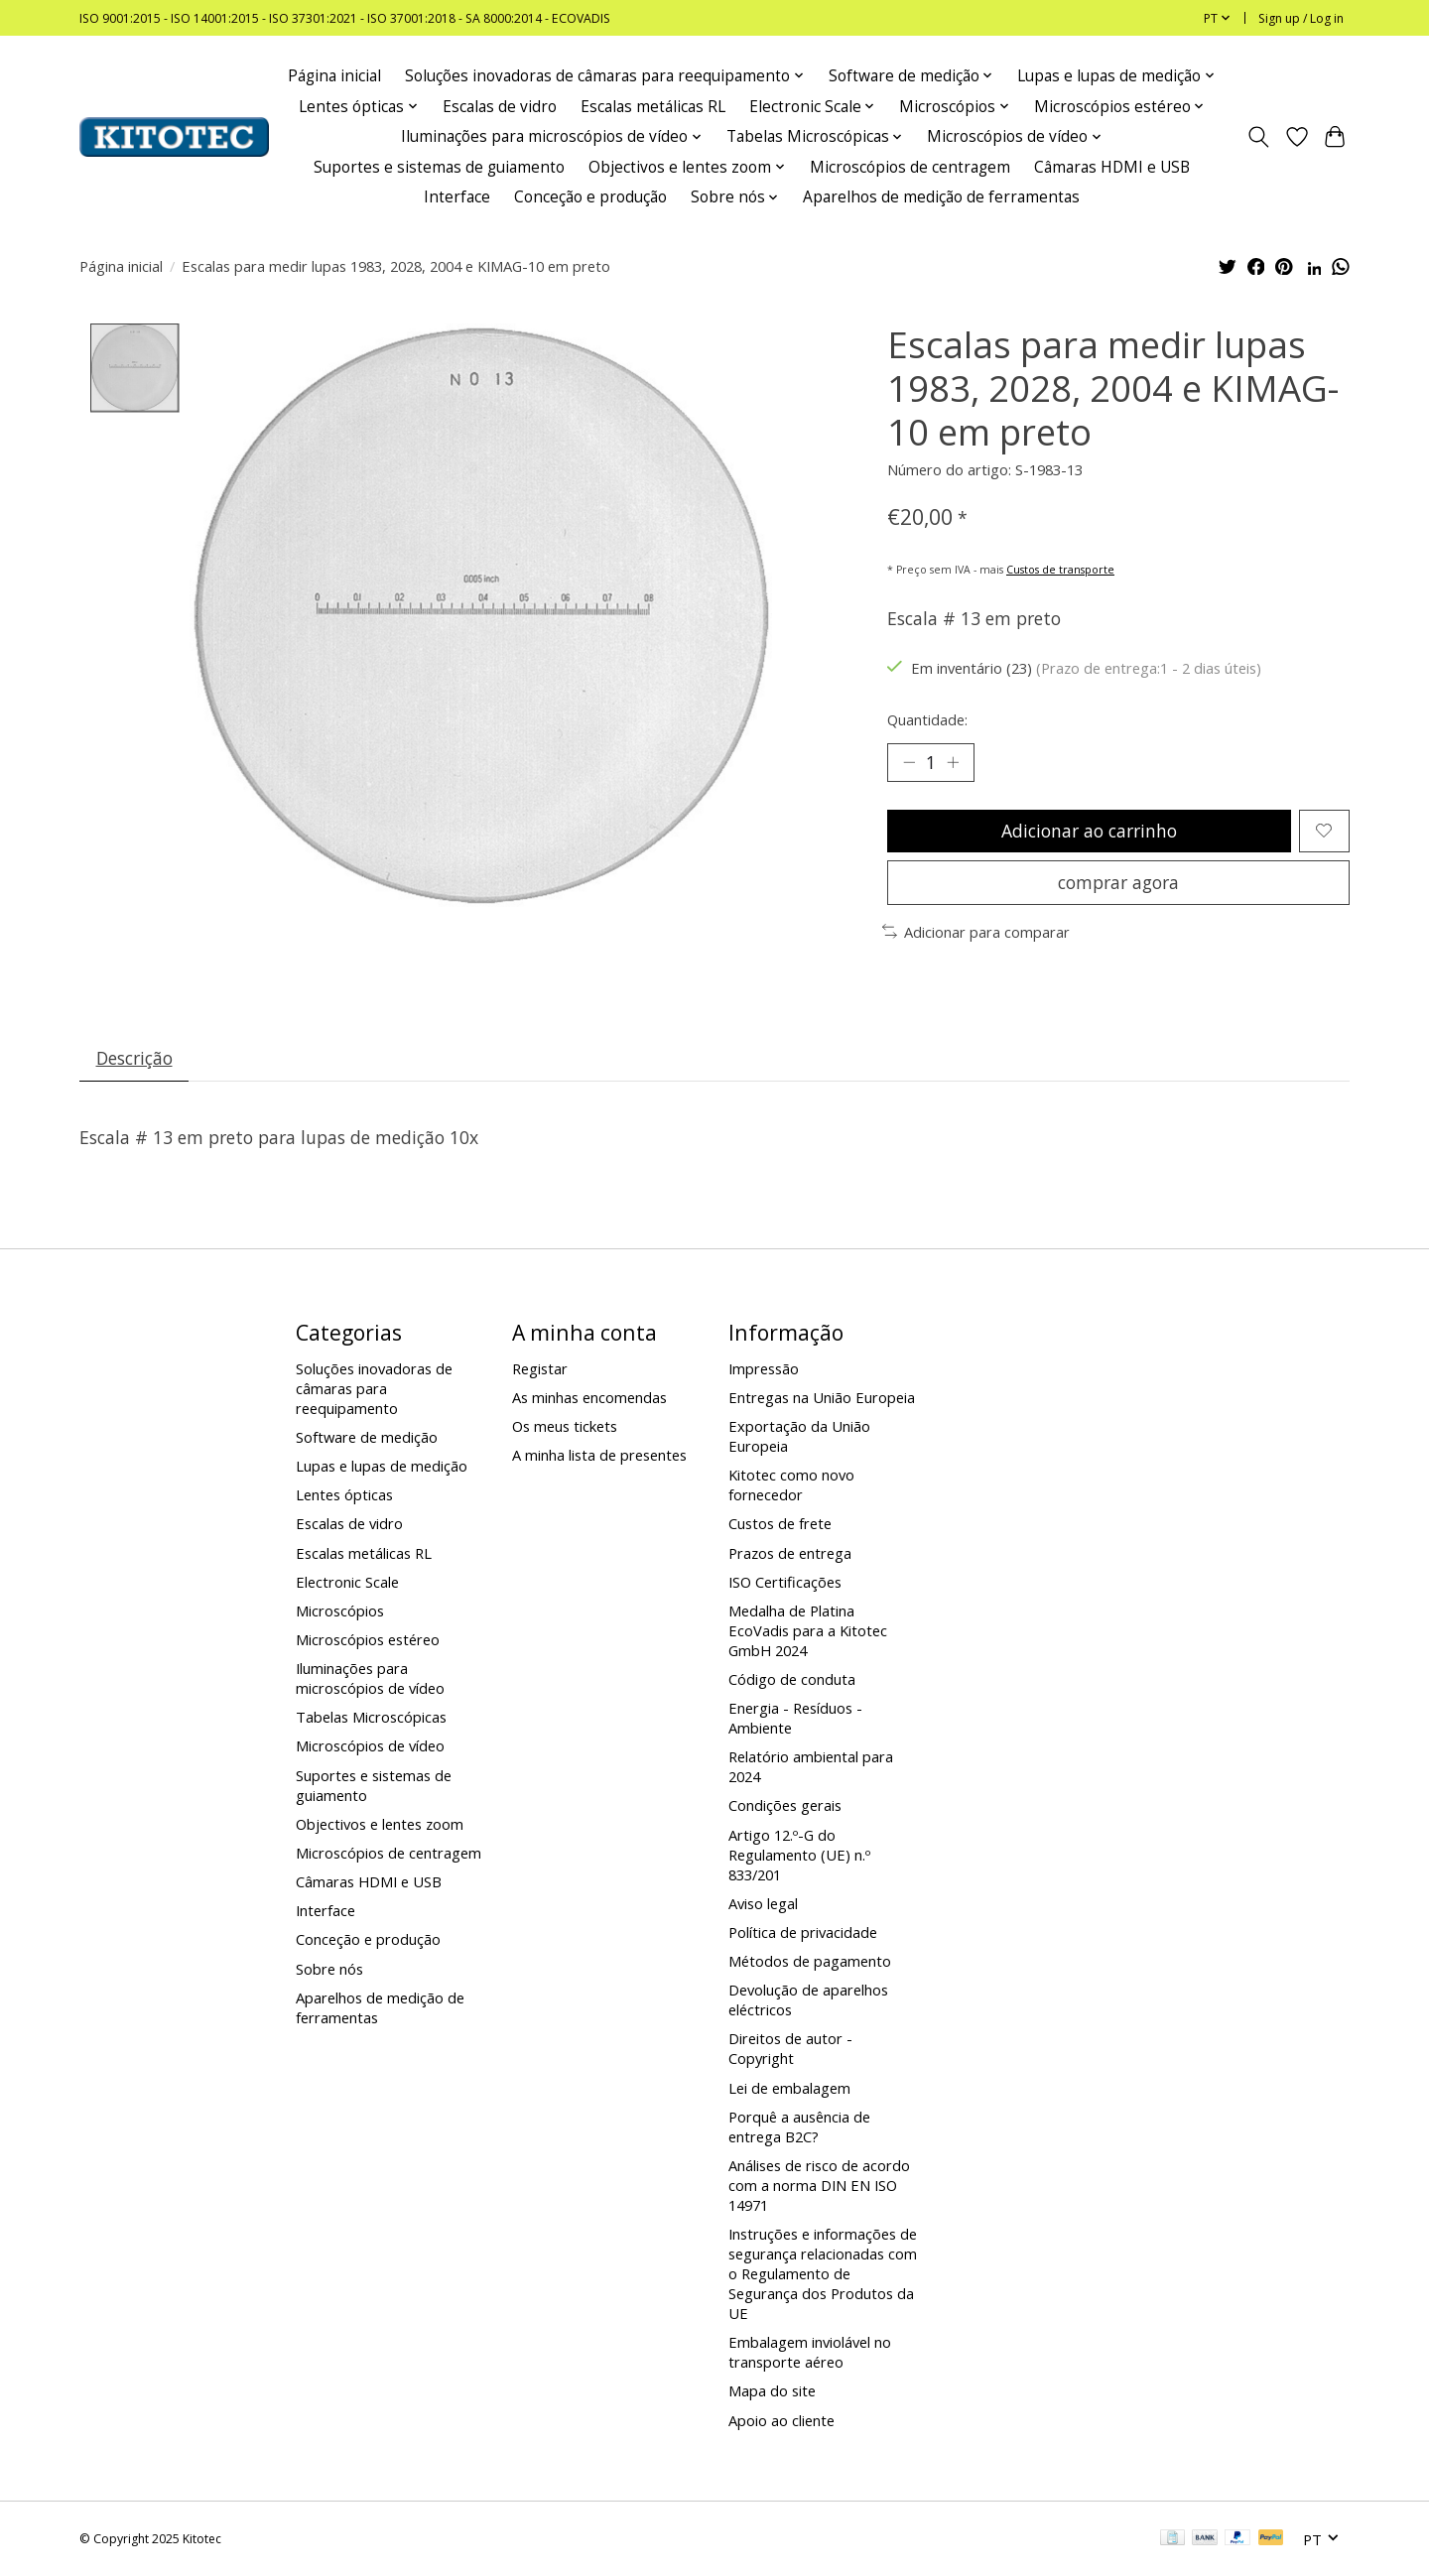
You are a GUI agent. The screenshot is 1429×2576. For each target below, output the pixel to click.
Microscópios (340, 1610)
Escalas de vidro (500, 106)
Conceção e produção (590, 197)
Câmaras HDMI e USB (1112, 167)
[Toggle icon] (1258, 137)
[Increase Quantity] (953, 762)
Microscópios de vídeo (370, 1745)
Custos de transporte (1060, 570)
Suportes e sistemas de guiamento (439, 167)
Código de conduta (791, 1679)
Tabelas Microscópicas (371, 1717)
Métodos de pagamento (809, 1961)
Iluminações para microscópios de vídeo (370, 1678)
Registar (540, 1368)
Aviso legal (763, 1903)
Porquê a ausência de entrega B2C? (799, 2126)
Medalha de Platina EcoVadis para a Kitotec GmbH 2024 (807, 1630)
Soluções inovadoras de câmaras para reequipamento (374, 1388)
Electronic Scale (347, 1582)
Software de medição (367, 1437)
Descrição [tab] (134, 1058)
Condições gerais (785, 1805)
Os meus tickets (564, 1426)
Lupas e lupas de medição (381, 1466)
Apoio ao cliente (781, 2420)
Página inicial (334, 75)
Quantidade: (927, 719)
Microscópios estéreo (368, 1639)
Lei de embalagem (789, 2088)
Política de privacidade (802, 1932)
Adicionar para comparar (976, 932)
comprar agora (1118, 882)
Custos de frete (780, 1523)
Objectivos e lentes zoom (379, 1824)
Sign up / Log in (1301, 18)
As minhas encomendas (589, 1397)
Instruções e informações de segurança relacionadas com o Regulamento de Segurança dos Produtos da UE (822, 2273)
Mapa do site (772, 2390)
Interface (457, 197)
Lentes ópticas (344, 1494)
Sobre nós (329, 1969)
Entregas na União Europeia (821, 1397)
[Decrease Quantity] (909, 762)
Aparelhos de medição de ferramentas (941, 197)
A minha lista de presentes (599, 1455)
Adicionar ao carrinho (1089, 830)
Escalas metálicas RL (653, 106)
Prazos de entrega (789, 1553)
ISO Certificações (785, 1582)
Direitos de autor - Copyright (790, 2048)
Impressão (763, 1368)
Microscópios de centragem (910, 167)
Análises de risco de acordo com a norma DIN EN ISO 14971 (819, 2185)
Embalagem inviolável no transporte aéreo (809, 2352)
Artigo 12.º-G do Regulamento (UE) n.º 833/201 (799, 1854)
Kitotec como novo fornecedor (791, 1484)
